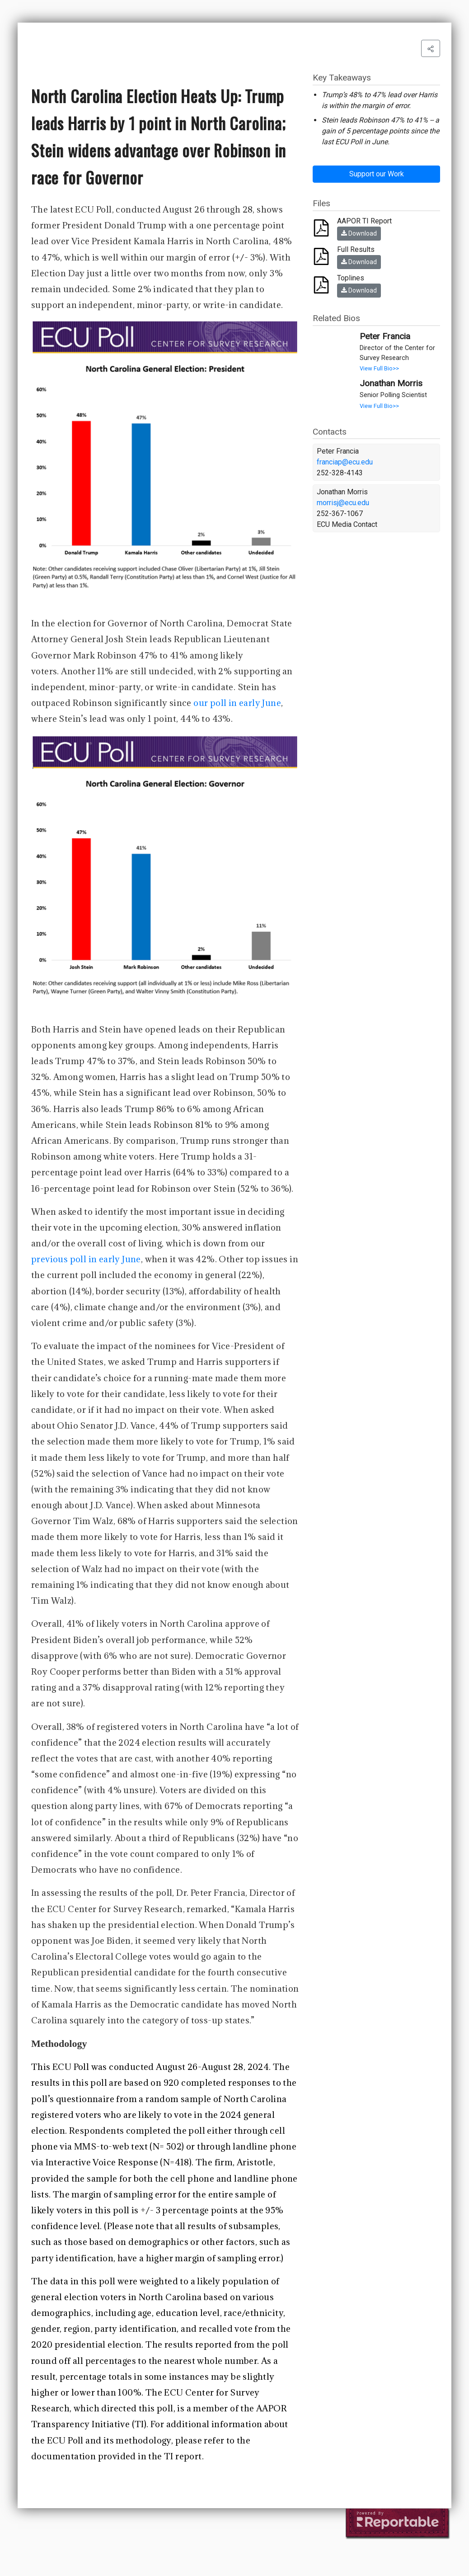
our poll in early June (237, 702)
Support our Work (376, 174)
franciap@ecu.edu (345, 462)
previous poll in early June (86, 1259)
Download (359, 233)
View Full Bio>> (379, 368)
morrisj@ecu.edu (343, 502)
